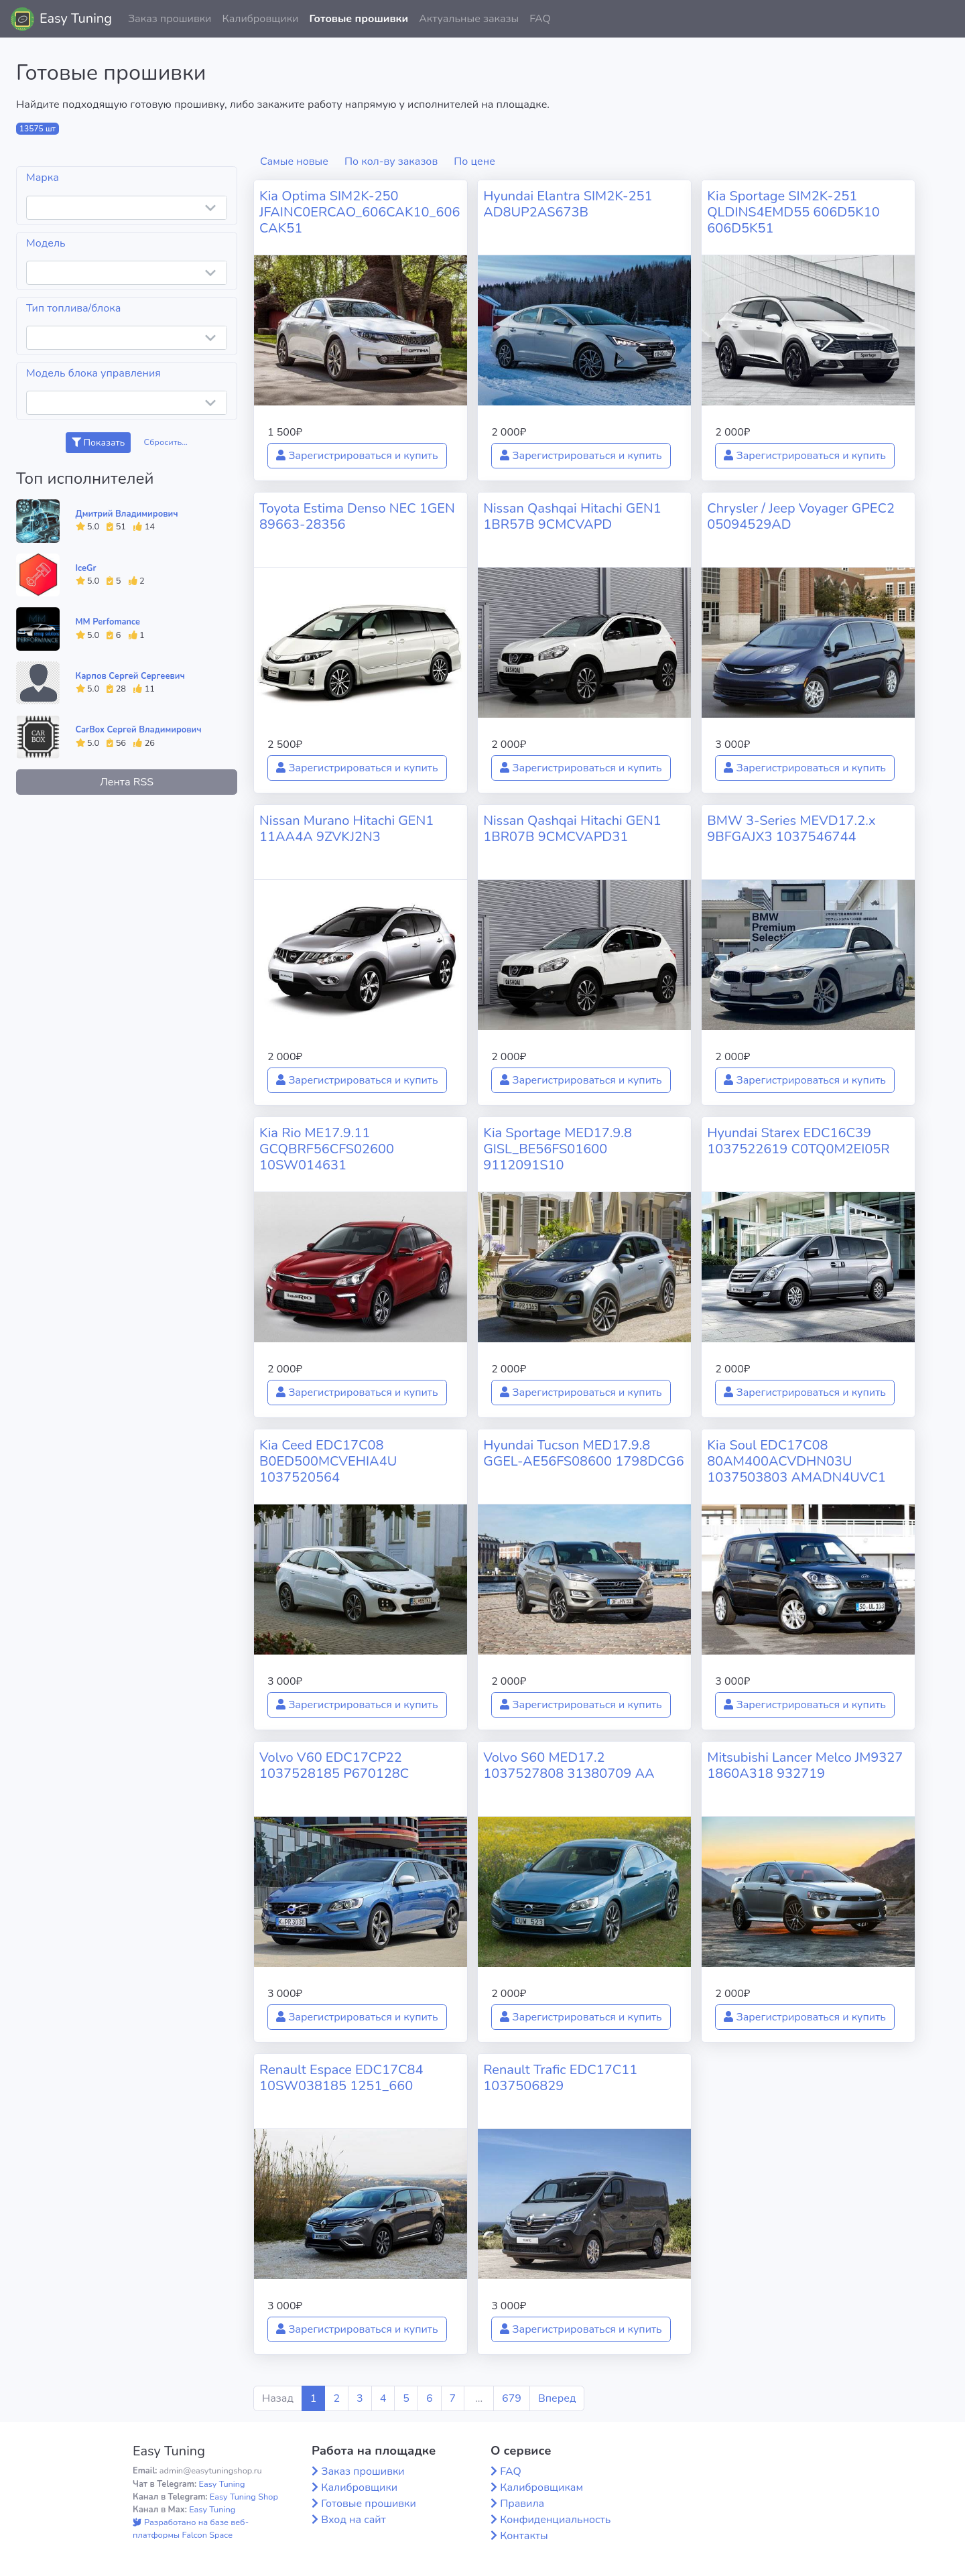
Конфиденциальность (555, 2519)
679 (511, 2398)
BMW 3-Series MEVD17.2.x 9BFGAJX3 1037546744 (791, 829)
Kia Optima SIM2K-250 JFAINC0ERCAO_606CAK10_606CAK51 (359, 212)
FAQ (540, 18)
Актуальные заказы (469, 18)
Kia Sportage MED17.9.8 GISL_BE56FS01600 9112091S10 (557, 1149)
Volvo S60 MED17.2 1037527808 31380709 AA (568, 1765)
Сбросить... (166, 442)
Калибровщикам (541, 2487)
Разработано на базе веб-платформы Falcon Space (191, 2528)
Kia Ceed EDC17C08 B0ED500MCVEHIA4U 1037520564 (328, 1461)
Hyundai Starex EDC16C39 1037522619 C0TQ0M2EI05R (798, 1141)
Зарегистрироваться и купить (357, 455)
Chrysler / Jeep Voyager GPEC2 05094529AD (801, 516)
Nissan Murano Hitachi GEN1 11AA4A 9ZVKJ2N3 (346, 829)
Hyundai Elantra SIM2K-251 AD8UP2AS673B (567, 204)
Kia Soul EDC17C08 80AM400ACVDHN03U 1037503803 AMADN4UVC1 (796, 1461)
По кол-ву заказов (391, 161)
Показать (98, 442)
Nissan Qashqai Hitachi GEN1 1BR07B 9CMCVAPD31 (572, 829)
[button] (944, 18)
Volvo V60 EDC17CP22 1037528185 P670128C (334, 1765)
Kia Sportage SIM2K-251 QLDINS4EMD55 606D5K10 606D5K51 (793, 212)
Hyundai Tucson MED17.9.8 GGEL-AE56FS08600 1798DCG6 (583, 1453)
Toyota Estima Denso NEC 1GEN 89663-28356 (357, 516)
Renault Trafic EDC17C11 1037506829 (560, 2078)
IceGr (86, 568)
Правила (522, 2503)
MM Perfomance (108, 622)
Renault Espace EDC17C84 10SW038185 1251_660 (341, 2078)
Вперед (557, 2398)
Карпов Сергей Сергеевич (130, 676)
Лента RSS (126, 782)
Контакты (524, 2535)
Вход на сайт (353, 2519)
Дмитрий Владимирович (127, 514)
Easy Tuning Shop (244, 2497)
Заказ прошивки (170, 18)
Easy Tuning (76, 18)
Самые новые (294, 161)
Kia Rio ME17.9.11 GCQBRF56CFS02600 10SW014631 (326, 1149)
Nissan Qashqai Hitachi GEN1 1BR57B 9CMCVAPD (572, 516)
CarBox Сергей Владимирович (139, 730)
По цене (474, 161)
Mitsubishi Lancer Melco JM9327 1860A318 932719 (805, 1765)
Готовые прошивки (358, 18)
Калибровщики (260, 18)
